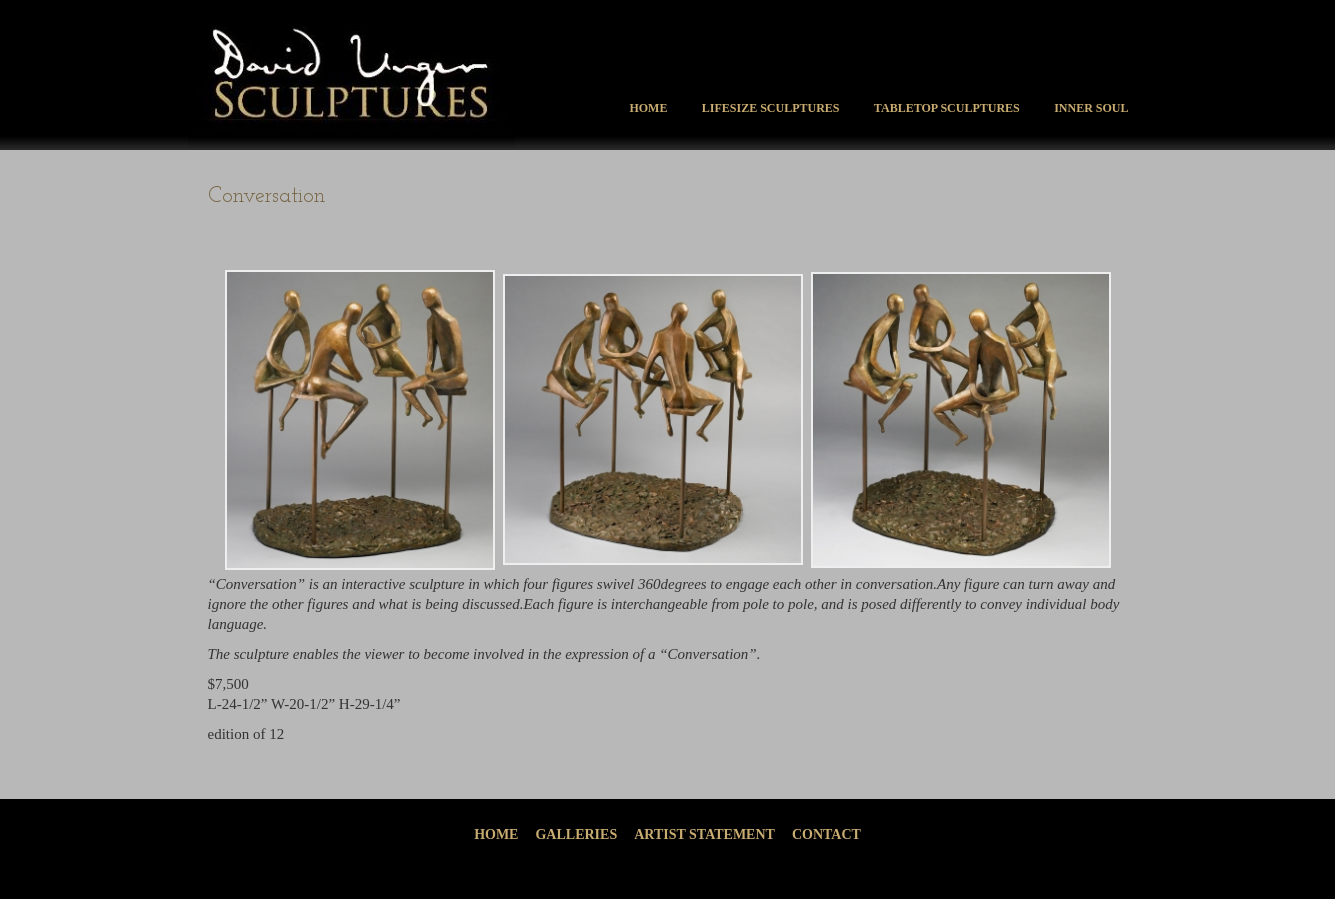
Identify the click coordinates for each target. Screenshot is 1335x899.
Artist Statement (704, 834)
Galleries (576, 834)
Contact (826, 834)
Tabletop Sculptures (947, 108)
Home (648, 108)
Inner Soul (1091, 108)
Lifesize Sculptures (771, 108)
